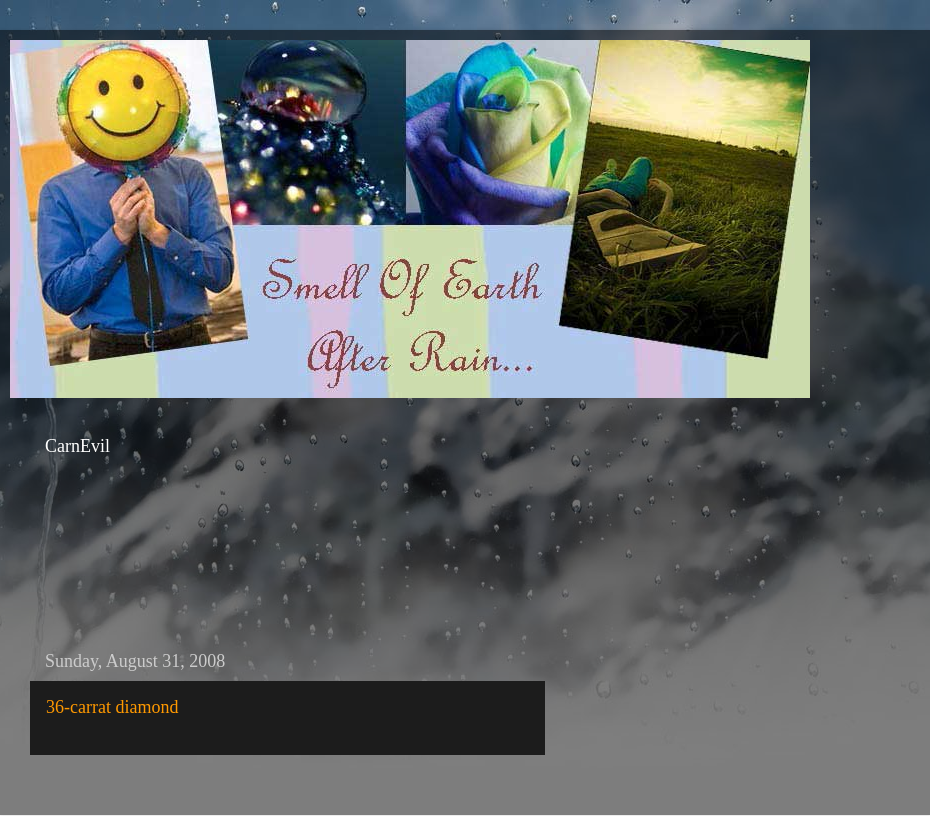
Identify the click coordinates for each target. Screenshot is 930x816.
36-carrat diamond (112, 707)
